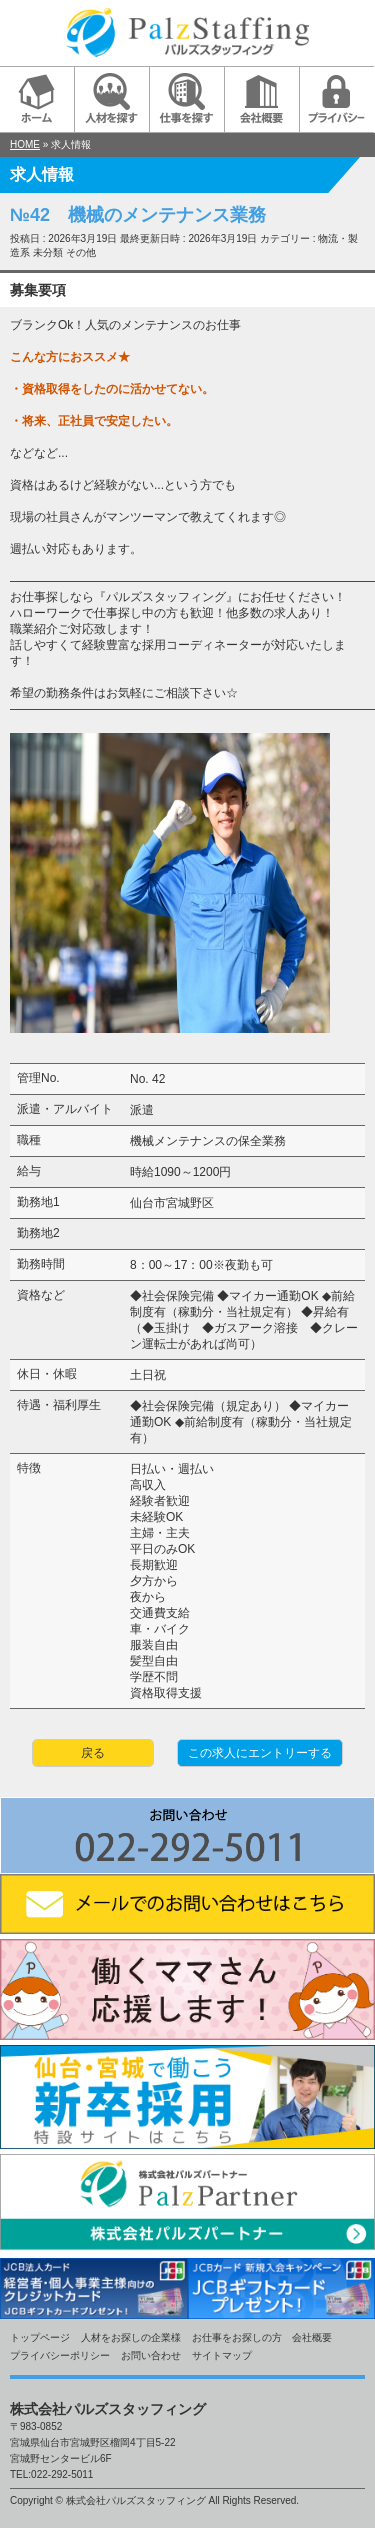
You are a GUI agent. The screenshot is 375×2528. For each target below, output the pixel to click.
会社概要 (312, 2337)
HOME (25, 144)
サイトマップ (222, 2355)
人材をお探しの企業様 (131, 2337)
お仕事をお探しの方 (237, 2337)
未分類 (48, 252)
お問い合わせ (151, 2355)
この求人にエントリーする (260, 1753)
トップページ (40, 2337)
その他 (81, 252)
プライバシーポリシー (60, 2355)
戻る (93, 1753)
